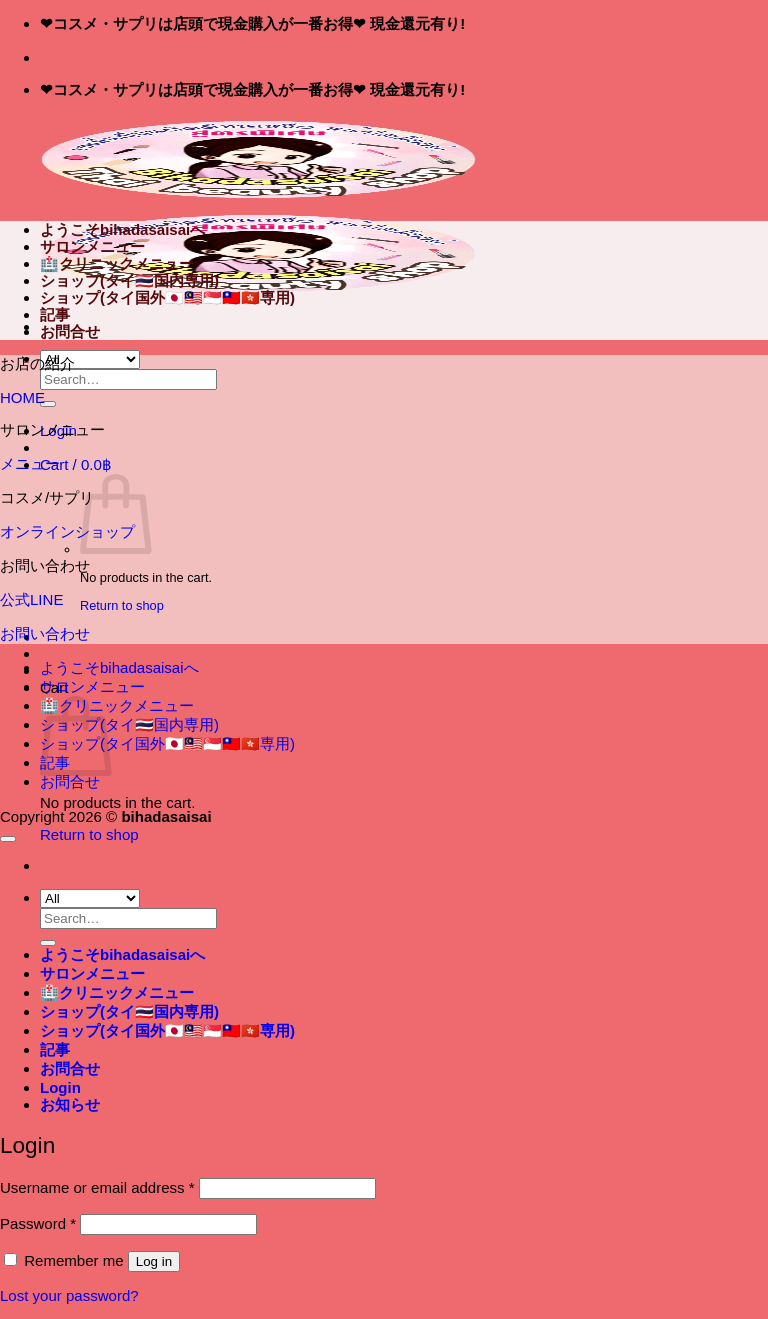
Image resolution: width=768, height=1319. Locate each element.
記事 (55, 314)
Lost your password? (69, 1295)
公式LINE (31, 599)
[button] (76, 464)
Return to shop (122, 605)
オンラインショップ (67, 531)
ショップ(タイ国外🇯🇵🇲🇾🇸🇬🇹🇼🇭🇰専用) (167, 297)
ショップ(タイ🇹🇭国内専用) (129, 280)
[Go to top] (8, 839)
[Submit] (48, 404)
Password (38, 1223)
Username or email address (97, 1187)
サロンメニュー (92, 246)
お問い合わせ (45, 633)
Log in (154, 1261)
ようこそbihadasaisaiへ (122, 229)
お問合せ (70, 331)
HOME (22, 397)
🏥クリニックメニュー (117, 263)
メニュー (30, 463)
